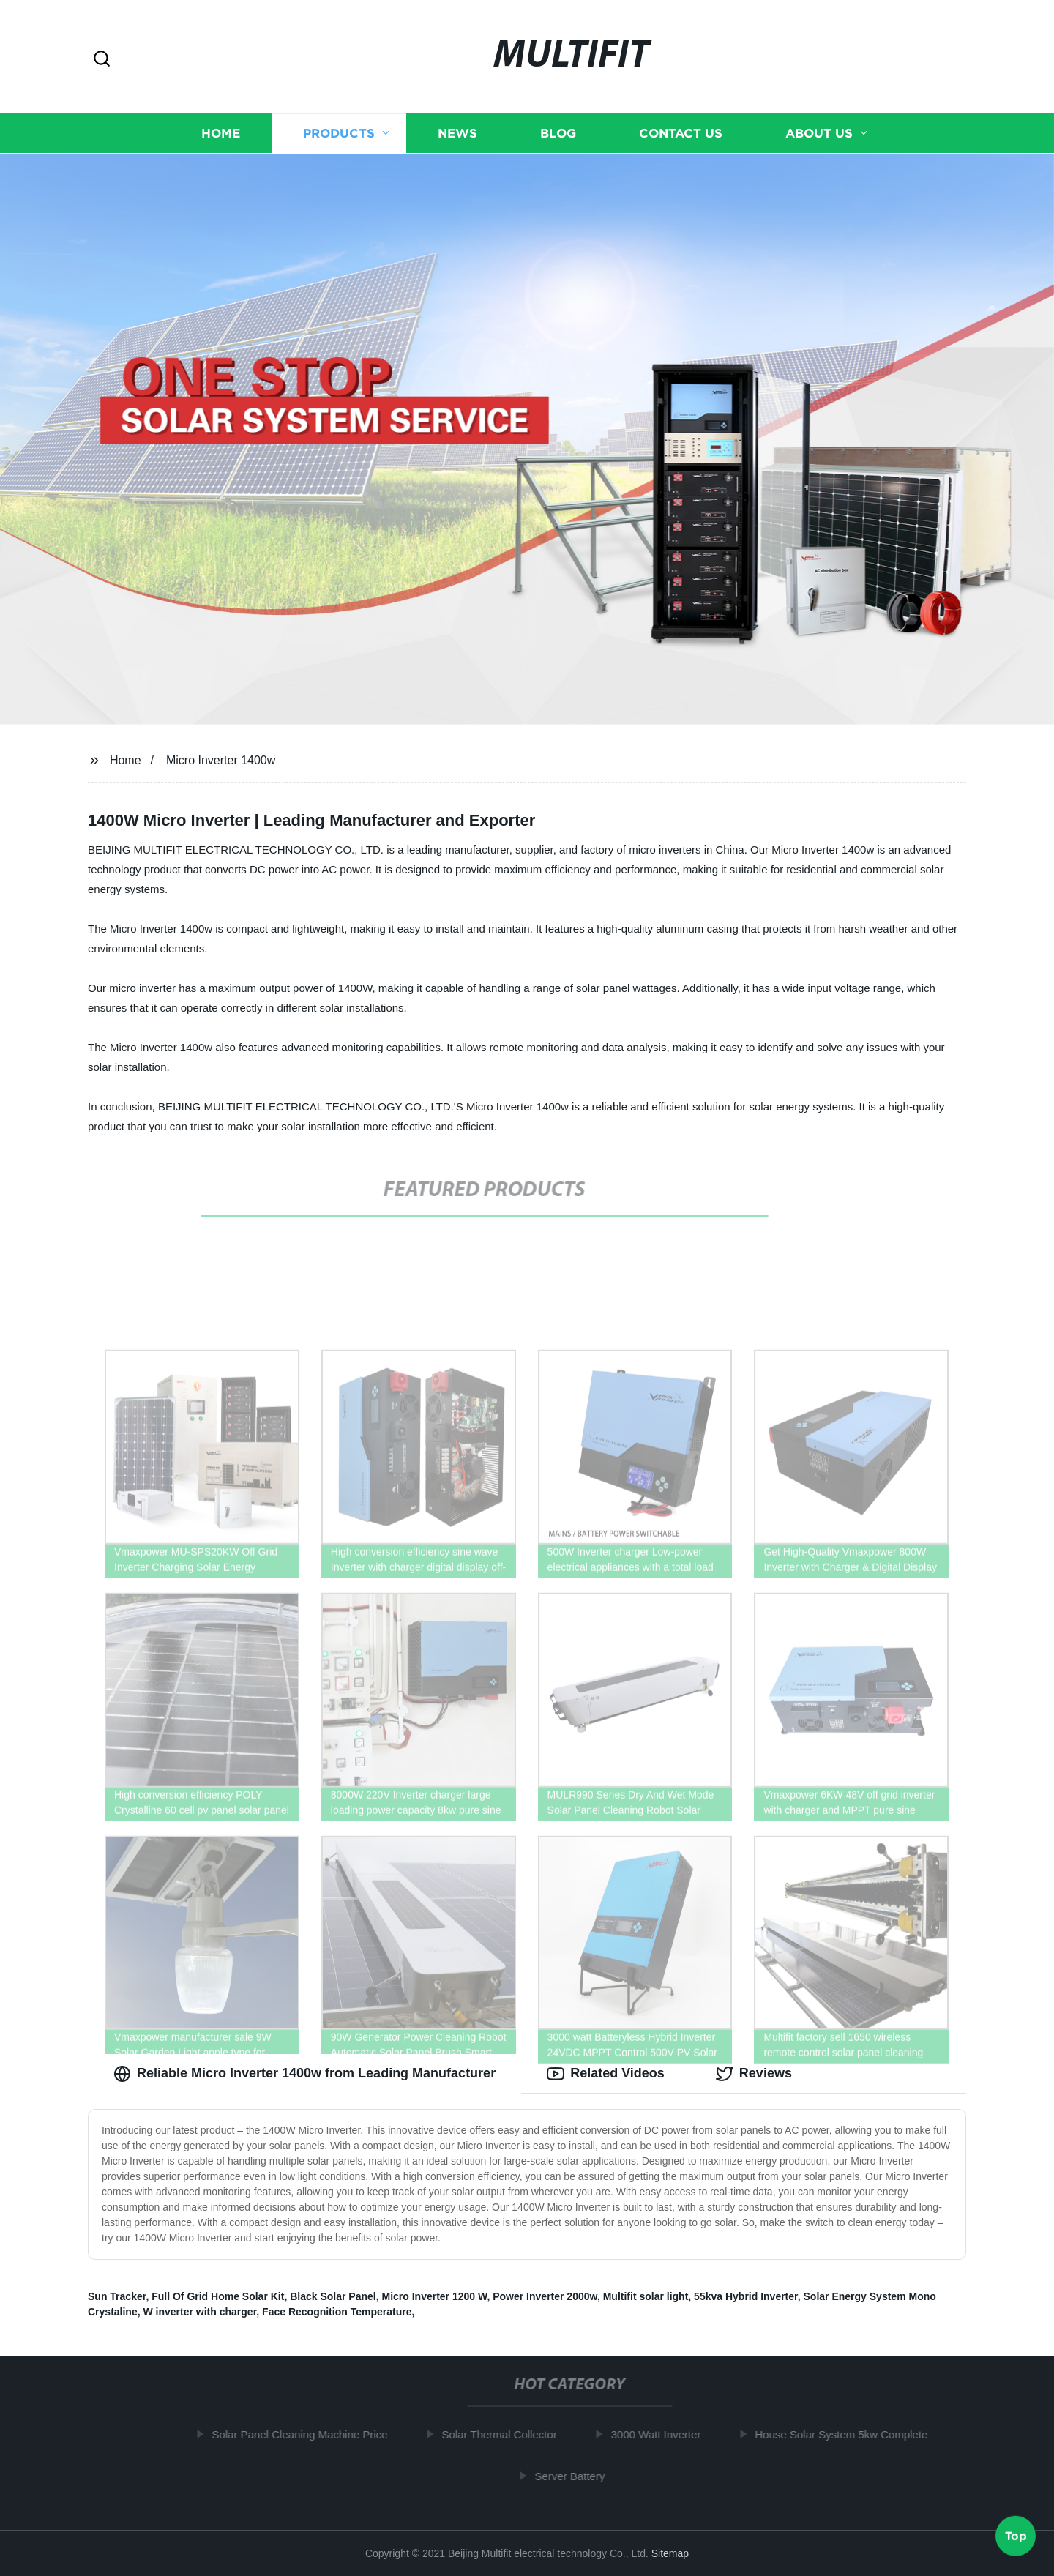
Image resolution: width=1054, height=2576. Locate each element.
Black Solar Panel (333, 2296)
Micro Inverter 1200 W (434, 2296)
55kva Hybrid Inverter (746, 2296)
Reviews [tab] (754, 2074)
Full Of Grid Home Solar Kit (218, 2296)
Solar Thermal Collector (506, 2434)
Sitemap (670, 2553)
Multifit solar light (646, 2296)
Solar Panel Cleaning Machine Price (307, 2434)
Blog (558, 133)
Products (339, 133)
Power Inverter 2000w (545, 2296)
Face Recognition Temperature (336, 2312)
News (457, 133)
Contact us (680, 133)
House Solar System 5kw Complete (848, 2434)
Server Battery (577, 2476)
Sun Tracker (117, 2296)
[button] (102, 59)
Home (220, 133)
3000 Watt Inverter (663, 2434)
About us (819, 133)
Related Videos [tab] (606, 2074)
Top (1016, 2537)
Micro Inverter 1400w (220, 760)
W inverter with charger (199, 2312)
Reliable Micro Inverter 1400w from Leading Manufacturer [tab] (304, 2074)
